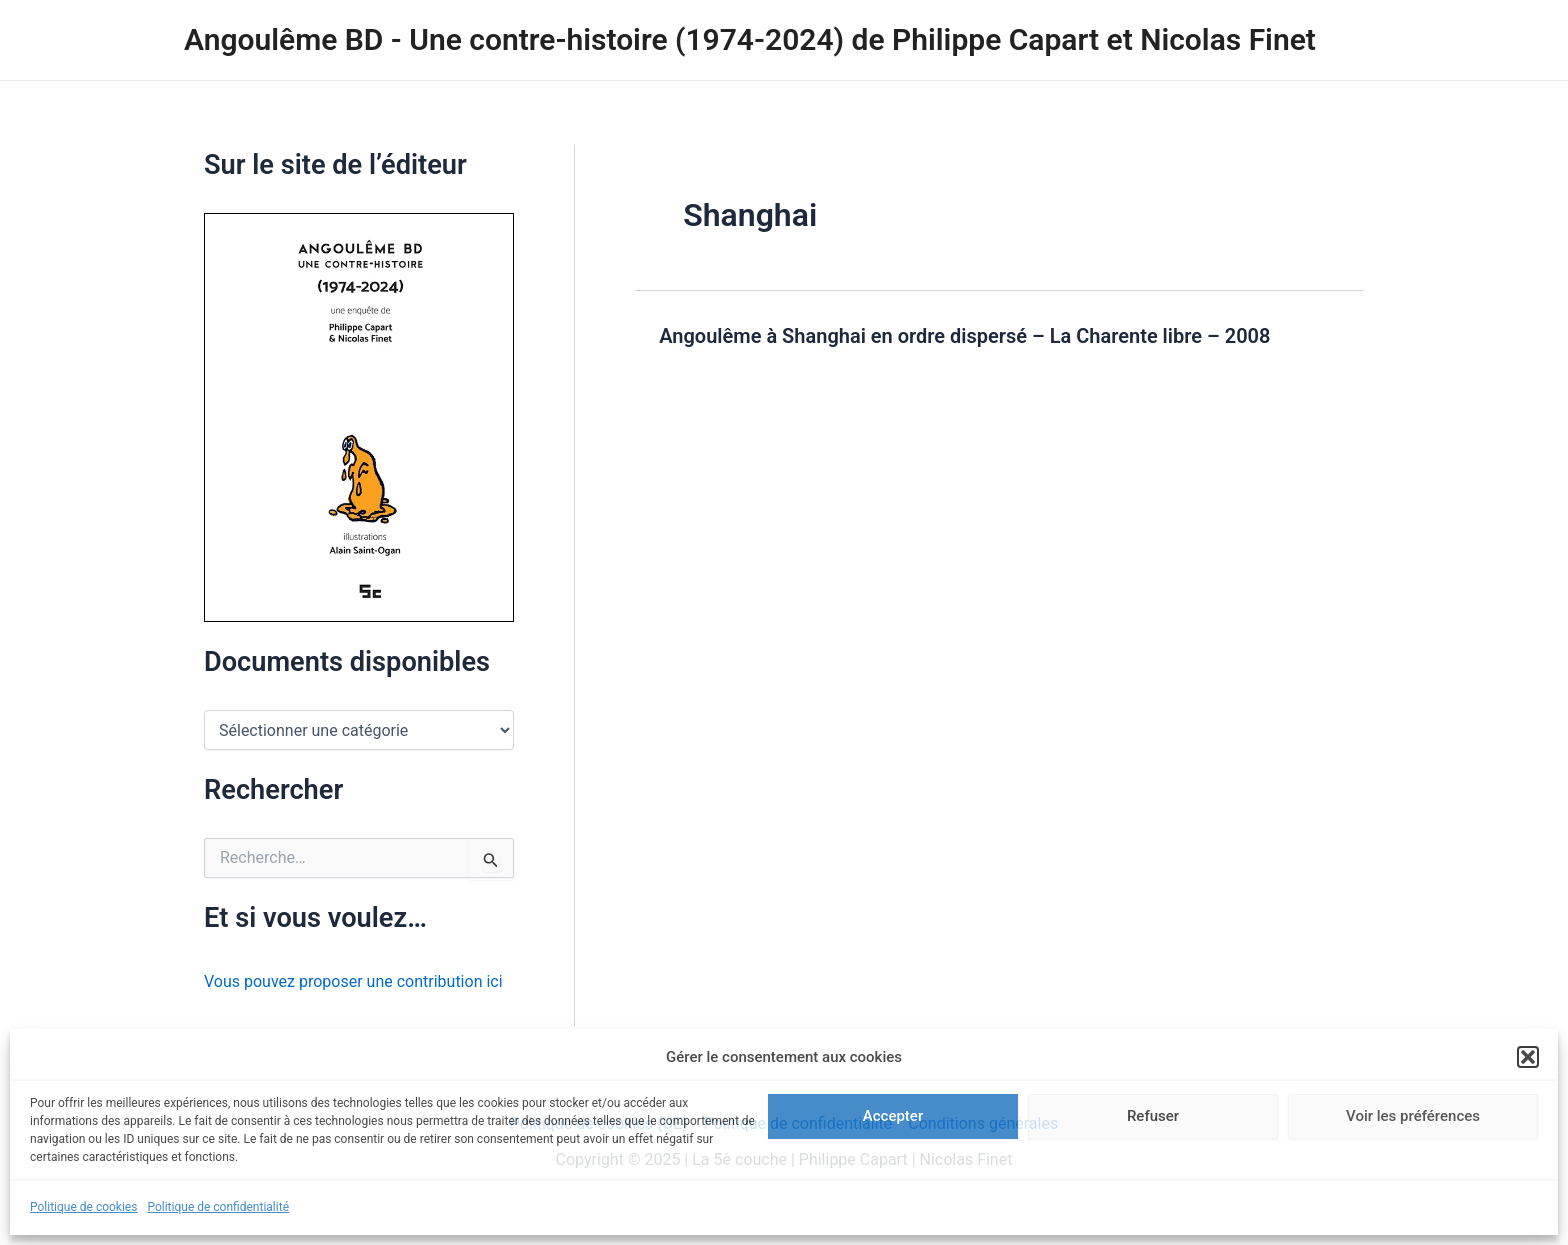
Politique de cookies (83, 1207)
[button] (1528, 1057)
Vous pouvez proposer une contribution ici (353, 981)
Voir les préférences (1413, 1116)
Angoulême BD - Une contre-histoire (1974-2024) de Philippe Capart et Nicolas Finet (750, 39)
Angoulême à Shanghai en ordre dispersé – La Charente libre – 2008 (964, 336)
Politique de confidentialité (218, 1207)
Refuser (1153, 1116)
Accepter (893, 1116)
